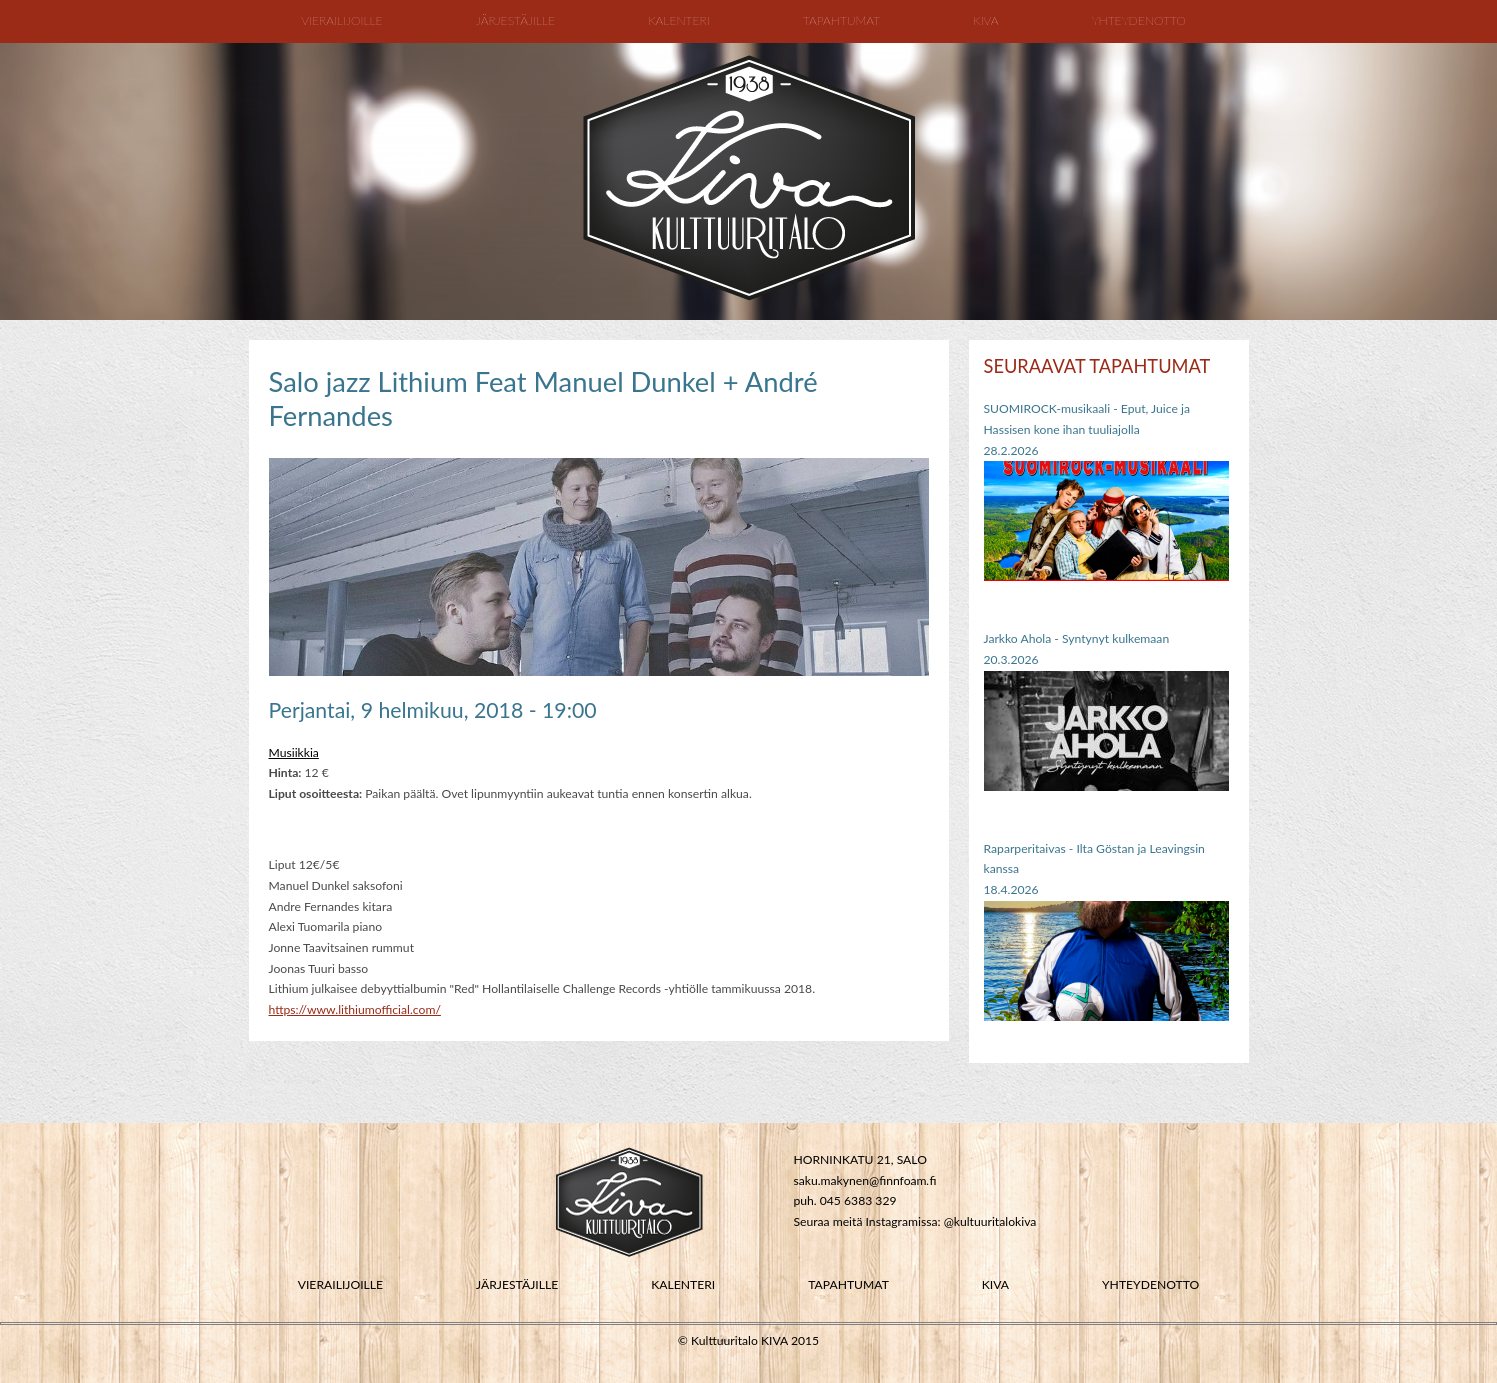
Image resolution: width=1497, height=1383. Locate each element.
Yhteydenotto (1139, 20)
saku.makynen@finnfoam (859, 1180)
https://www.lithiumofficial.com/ (355, 1009)
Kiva (985, 20)
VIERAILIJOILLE (340, 1284)
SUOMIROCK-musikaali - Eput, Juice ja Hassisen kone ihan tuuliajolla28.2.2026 (1087, 429)
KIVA (995, 1284)
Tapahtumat (841, 20)
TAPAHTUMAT (848, 1284)
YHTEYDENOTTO (1150, 1284)
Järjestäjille (515, 20)
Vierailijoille (341, 20)
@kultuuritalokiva (990, 1221)
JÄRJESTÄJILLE (517, 1284)
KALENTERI (683, 1284)
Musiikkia (294, 752)
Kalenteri (679, 20)
